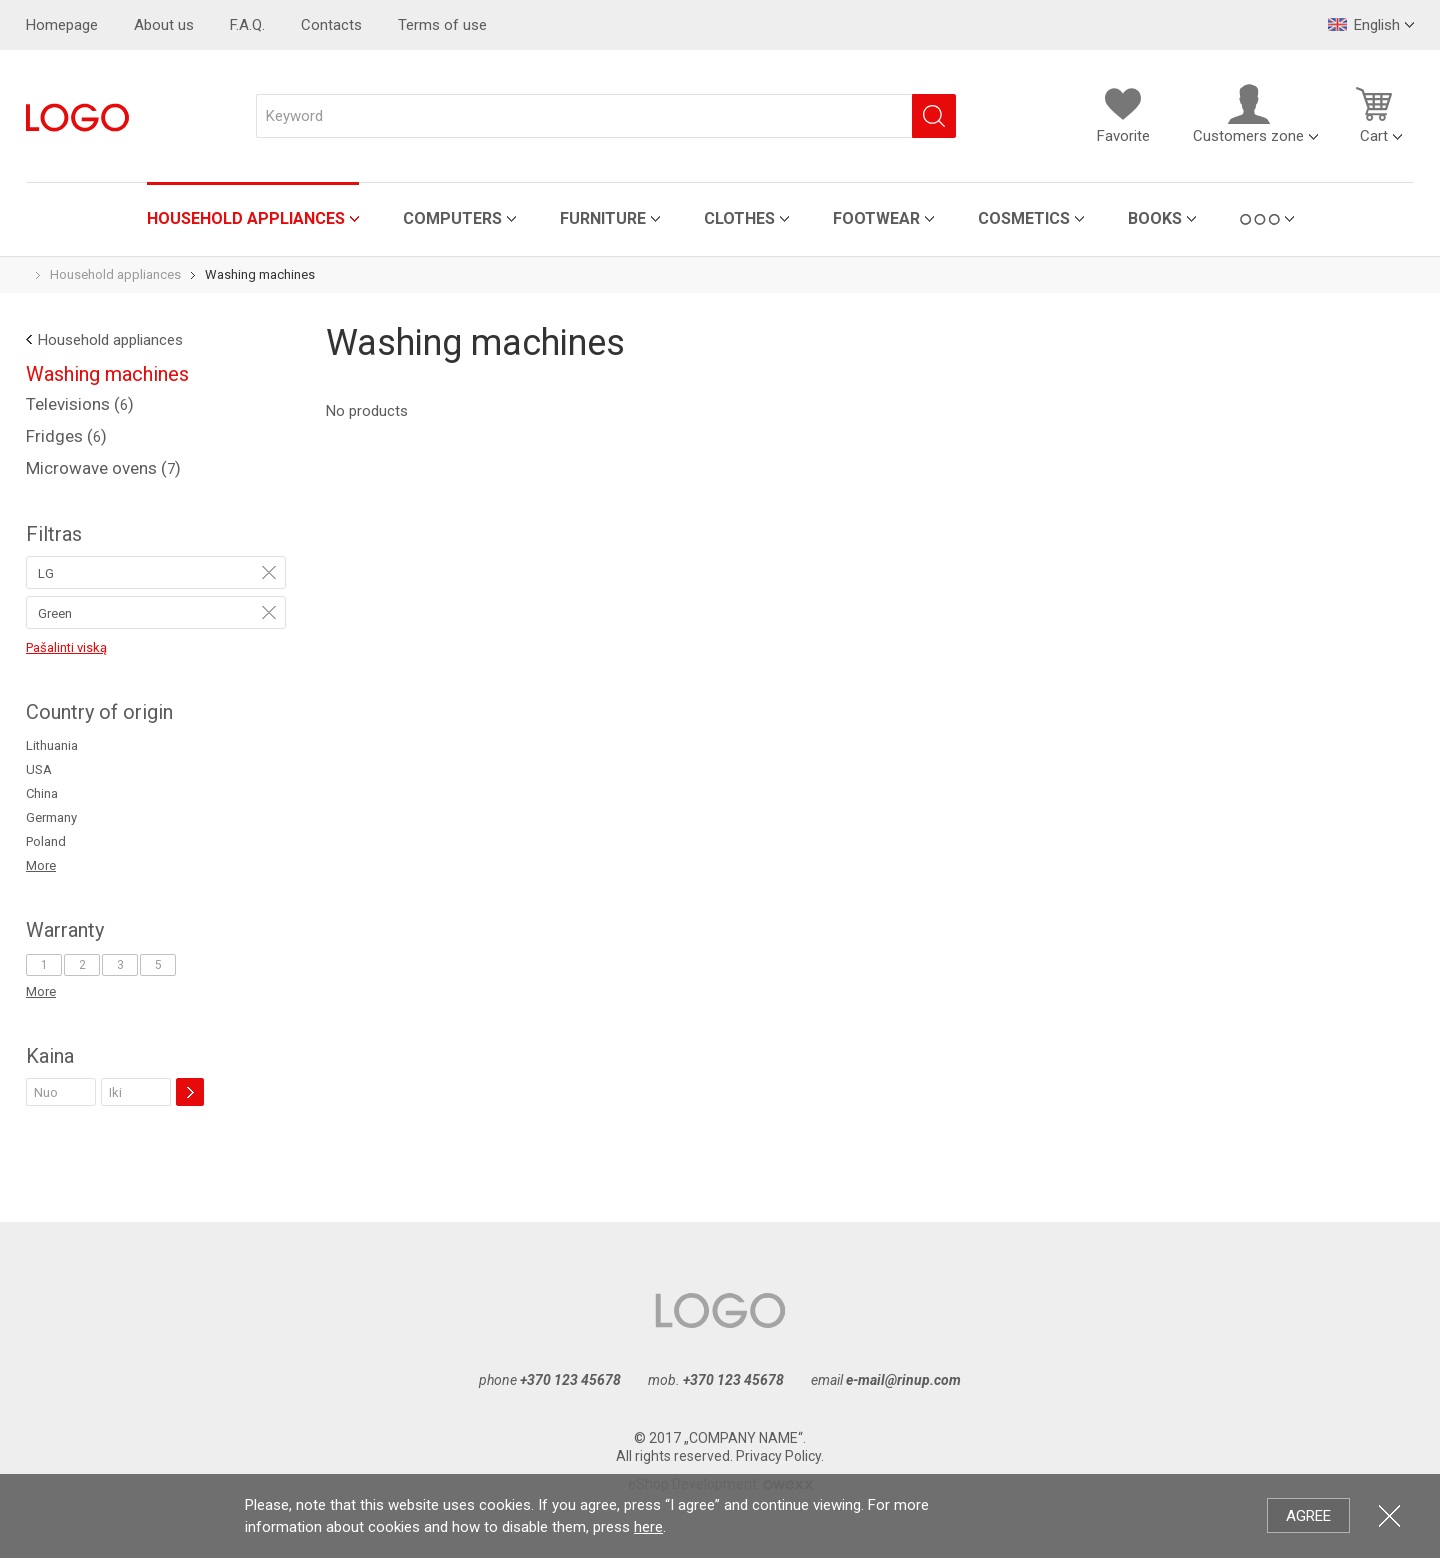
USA (39, 769)
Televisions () (80, 404)
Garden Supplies (1211, 218)
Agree (1308, 1516)
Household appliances (146, 218)
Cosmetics (924, 218)
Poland (46, 841)
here (648, 1527)
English (1364, 25)
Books (1055, 218)
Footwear (776, 218)
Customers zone (1248, 114)
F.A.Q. (247, 25)
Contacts (331, 25)
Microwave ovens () (103, 468)
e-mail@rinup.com (903, 1380)
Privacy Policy (778, 1456)
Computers (352, 218)
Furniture (503, 218)
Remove (269, 572)
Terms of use (442, 25)
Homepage (62, 25)
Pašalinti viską (66, 647)
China (42, 793)
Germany (51, 817)
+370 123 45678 (570, 1380)
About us (164, 25)
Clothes (639, 218)
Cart (1374, 114)
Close (1389, 1515)
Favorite (1123, 114)
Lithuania (52, 745)
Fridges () (66, 436)
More (41, 865)
